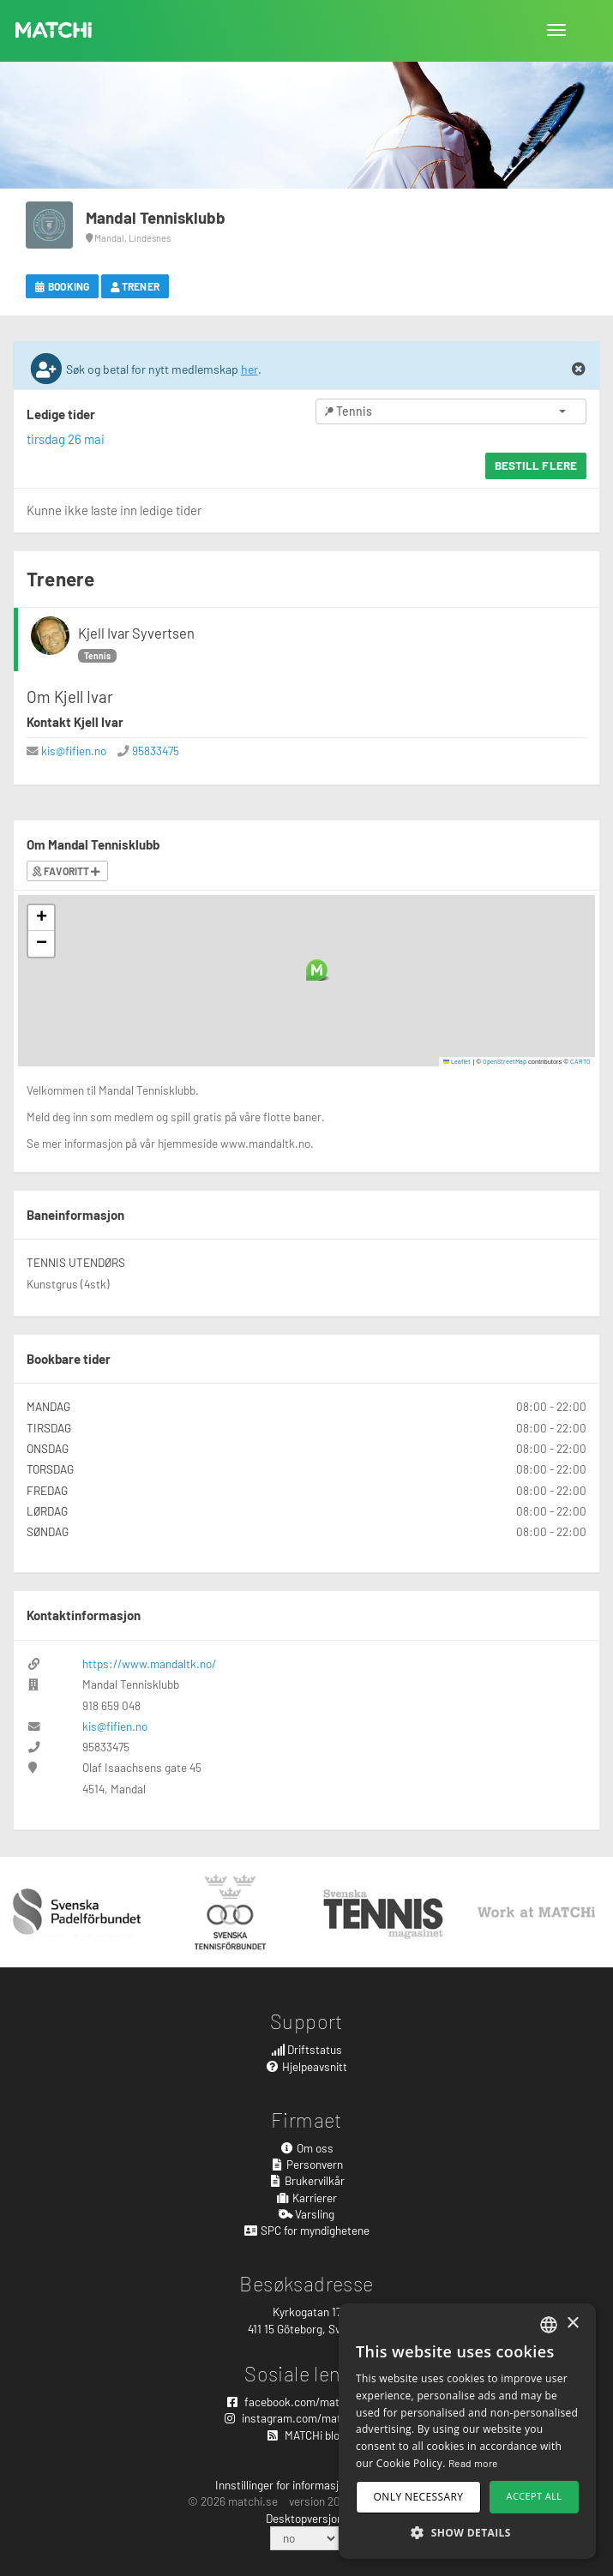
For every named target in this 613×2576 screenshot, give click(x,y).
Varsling (307, 2214)
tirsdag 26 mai (66, 439)
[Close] (578, 369)
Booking (62, 286)
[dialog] (467, 2431)
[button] (317, 970)
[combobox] (548, 2324)
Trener (135, 286)
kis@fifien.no (73, 750)
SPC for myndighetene (306, 2230)
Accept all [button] (534, 2495)
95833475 (155, 750)
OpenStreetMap (504, 1061)
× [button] (572, 2323)
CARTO (580, 1061)
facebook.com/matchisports (307, 2401)
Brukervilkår (307, 2180)
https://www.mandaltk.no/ (149, 1663)
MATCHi (54, 30)
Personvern (307, 2164)
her (249, 369)
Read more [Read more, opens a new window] (473, 2463)
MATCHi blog (306, 2435)
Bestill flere (536, 465)
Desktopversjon (304, 2518)
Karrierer (307, 2197)
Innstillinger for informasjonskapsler (304, 2484)
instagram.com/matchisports (306, 2418)
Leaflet (457, 1061)
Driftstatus (307, 2049)
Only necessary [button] (419, 2496)
